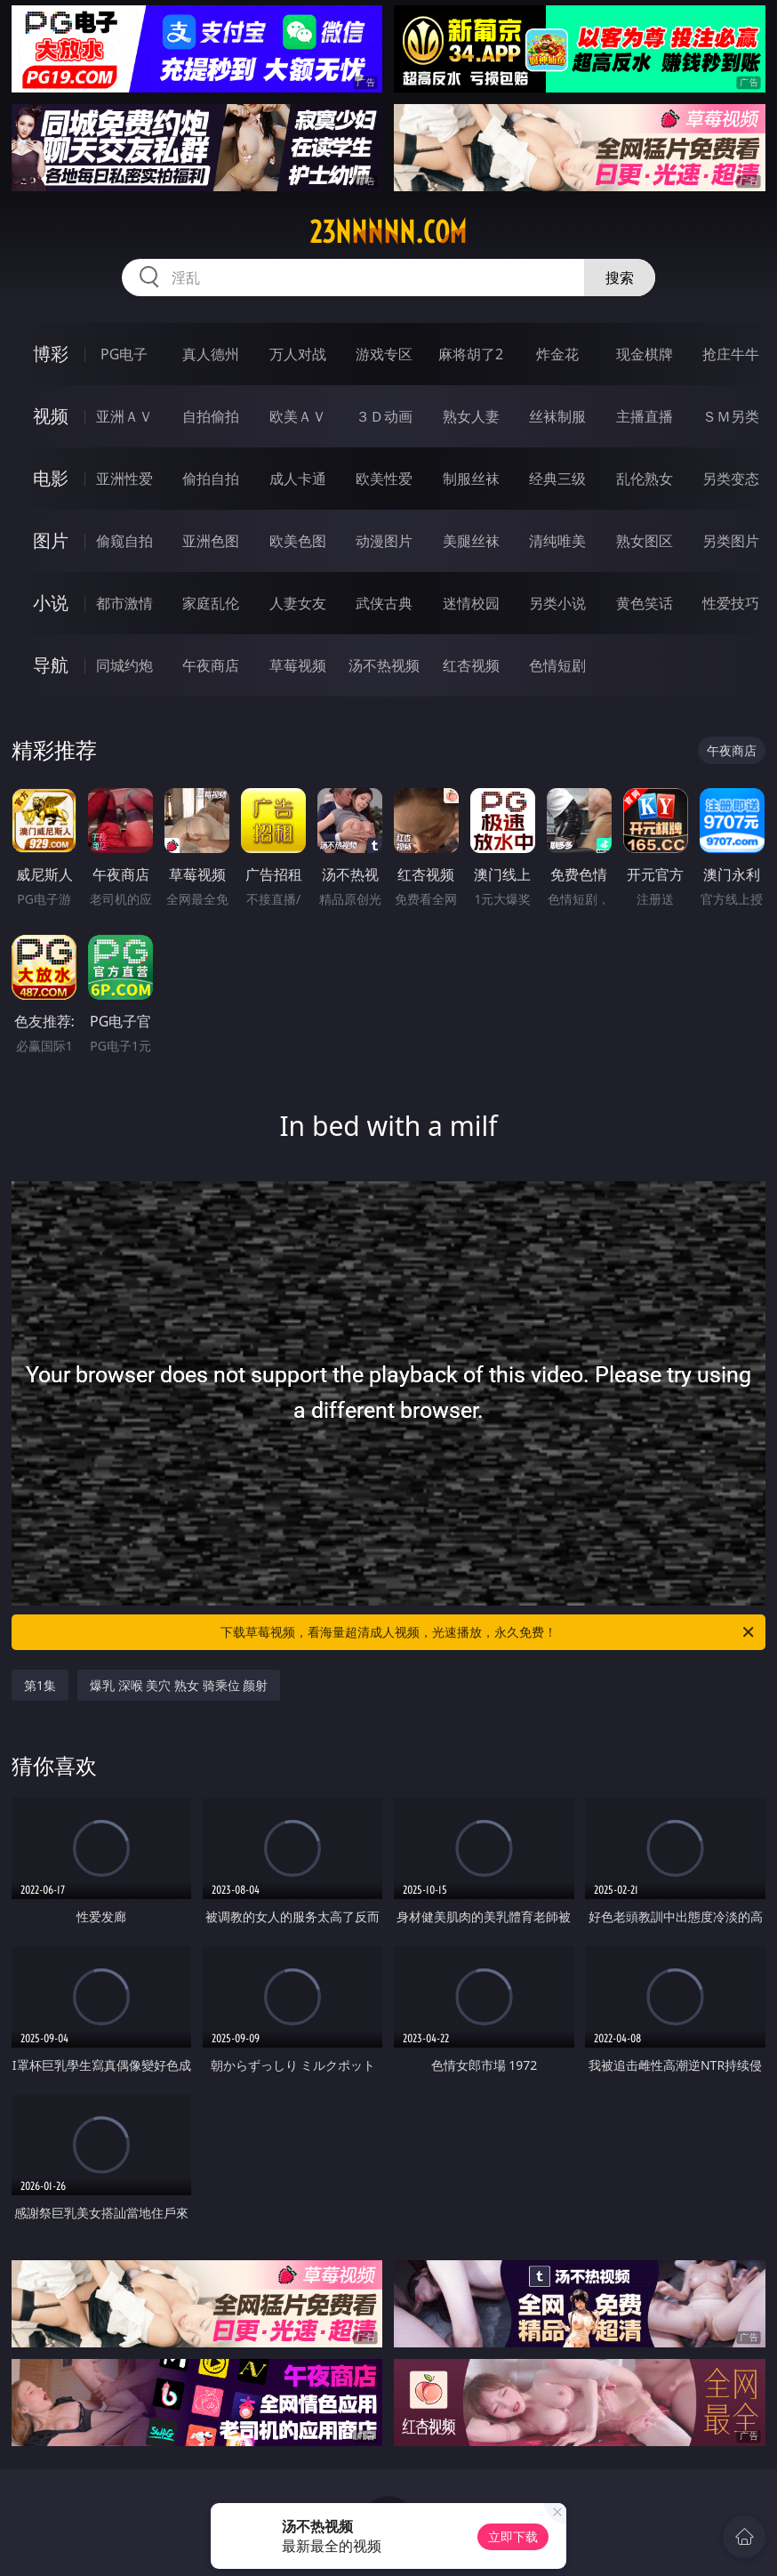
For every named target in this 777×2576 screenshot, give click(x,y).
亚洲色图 (210, 541)
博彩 (50, 354)
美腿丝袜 (471, 541)
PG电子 (124, 354)
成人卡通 (297, 478)
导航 (50, 665)
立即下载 (513, 2536)
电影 (50, 478)
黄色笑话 (644, 603)
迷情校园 (471, 603)
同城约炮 (124, 665)
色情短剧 (557, 665)
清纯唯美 (557, 541)
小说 (50, 603)
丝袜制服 (557, 416)
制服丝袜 (471, 478)
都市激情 (124, 603)
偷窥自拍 (124, 541)
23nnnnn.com (388, 232)
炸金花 (557, 354)
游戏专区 (384, 354)
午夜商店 (210, 665)
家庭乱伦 (210, 603)
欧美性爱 (384, 478)
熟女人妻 (471, 416)
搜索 (619, 277)
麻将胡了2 (470, 354)
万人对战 (297, 354)
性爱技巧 (730, 603)
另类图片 (730, 541)
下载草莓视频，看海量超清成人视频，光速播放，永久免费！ (488, 1632)
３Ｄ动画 (384, 416)
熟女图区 (644, 541)
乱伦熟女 (644, 478)
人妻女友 (297, 603)
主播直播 (644, 416)
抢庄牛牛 (730, 354)
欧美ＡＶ (297, 416)
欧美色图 (297, 541)
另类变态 (730, 478)
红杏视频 (471, 665)
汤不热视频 (384, 665)
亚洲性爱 (124, 478)
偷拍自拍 (210, 478)
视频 (50, 416)
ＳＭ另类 (730, 416)
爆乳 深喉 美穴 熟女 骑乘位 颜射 (179, 1685)
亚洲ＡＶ (124, 416)
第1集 (40, 1685)
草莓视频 (297, 665)
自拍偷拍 (210, 416)
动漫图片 (384, 541)
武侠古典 (384, 603)
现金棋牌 (644, 354)
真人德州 (210, 354)
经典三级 (557, 478)
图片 (50, 540)
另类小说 (557, 603)
